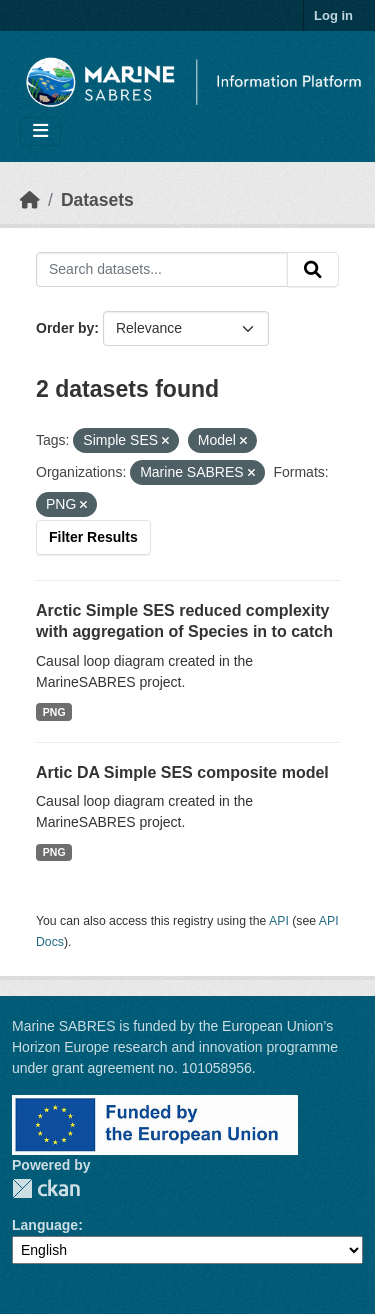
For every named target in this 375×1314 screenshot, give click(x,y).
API (279, 921)
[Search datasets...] (162, 270)
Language (45, 1225)
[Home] (30, 200)
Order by (65, 328)
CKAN (46, 1188)
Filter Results (93, 537)
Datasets (97, 200)
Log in (333, 15)
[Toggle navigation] (40, 131)
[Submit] (313, 270)
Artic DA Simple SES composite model (182, 772)
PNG (54, 712)
